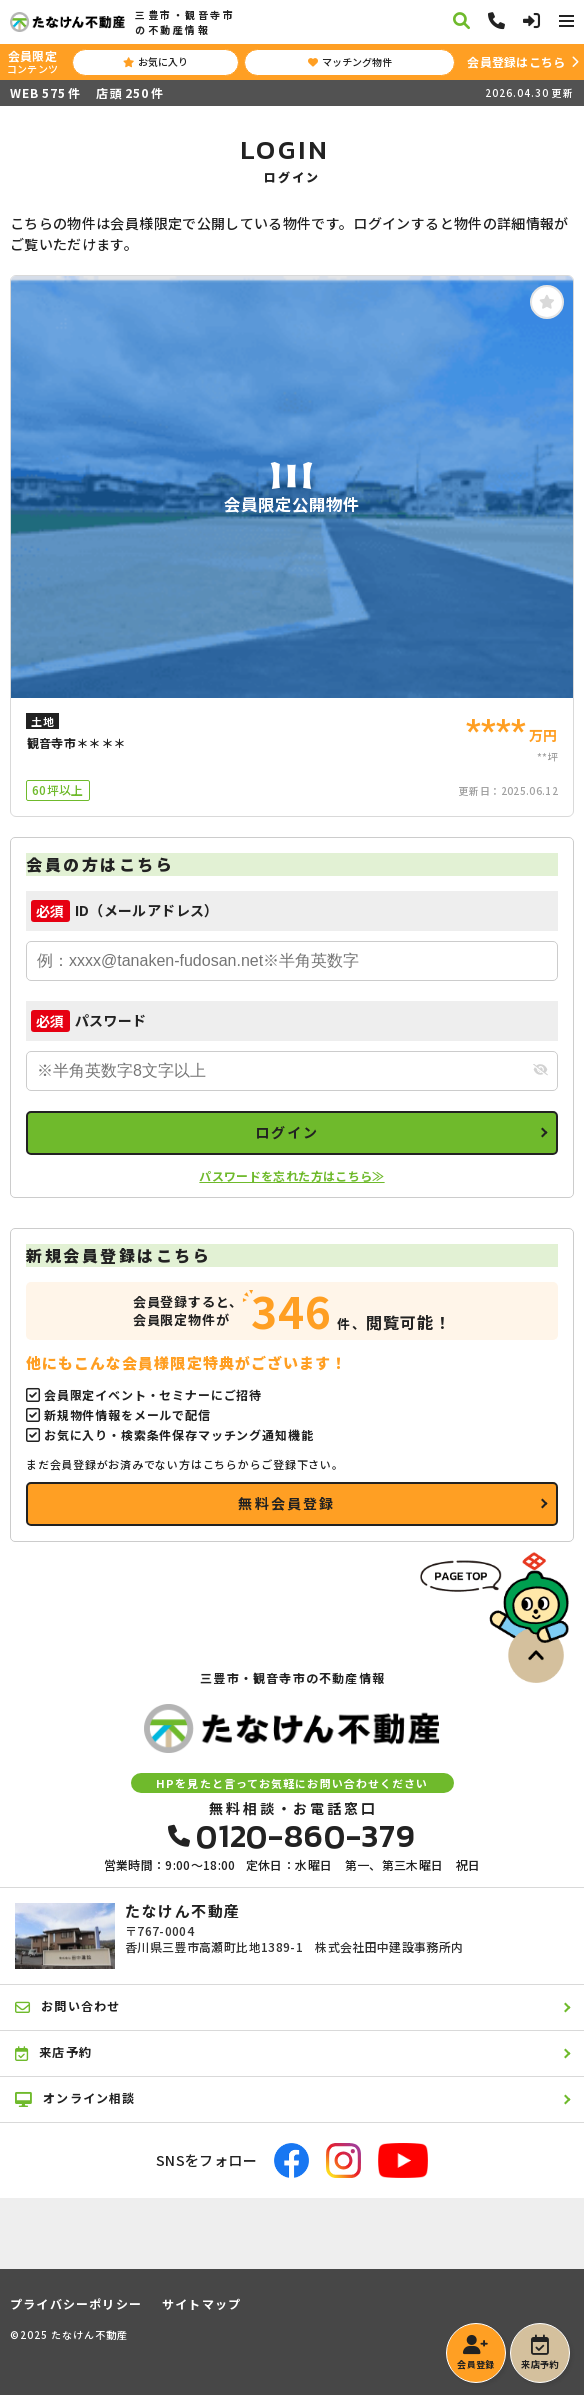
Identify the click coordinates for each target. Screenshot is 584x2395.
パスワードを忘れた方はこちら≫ (291, 1175)
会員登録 (475, 2353)
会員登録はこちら (516, 61)
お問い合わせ (67, 2006)
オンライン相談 (75, 2098)
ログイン (287, 1132)
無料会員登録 (286, 1503)
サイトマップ (201, 2304)
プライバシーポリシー (76, 2304)
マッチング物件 (350, 61)
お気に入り (155, 61)
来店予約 (539, 2353)
